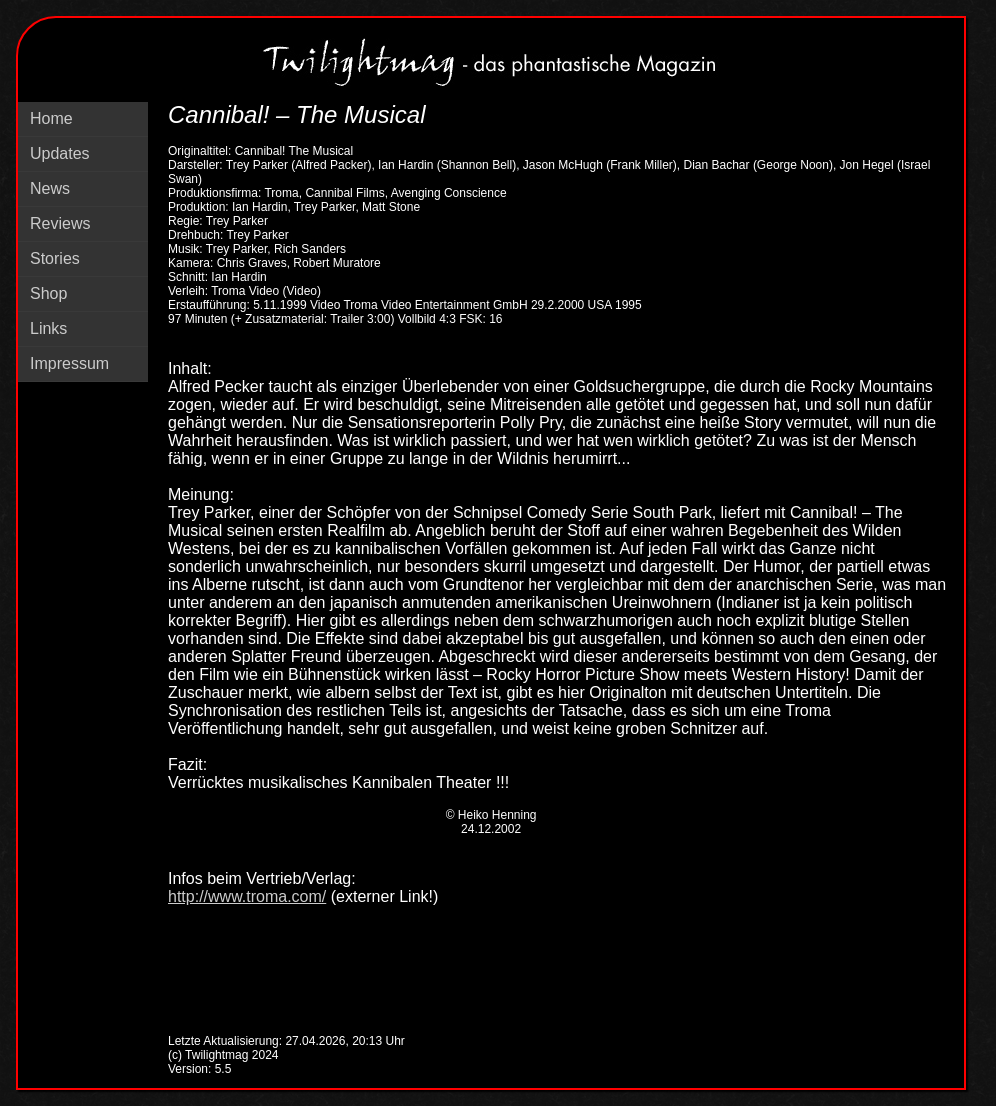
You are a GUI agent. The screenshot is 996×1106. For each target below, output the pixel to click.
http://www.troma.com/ (247, 896)
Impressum (69, 363)
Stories (55, 258)
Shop (48, 293)
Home (51, 118)
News (50, 188)
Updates (60, 153)
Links (48, 328)
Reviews (60, 223)
